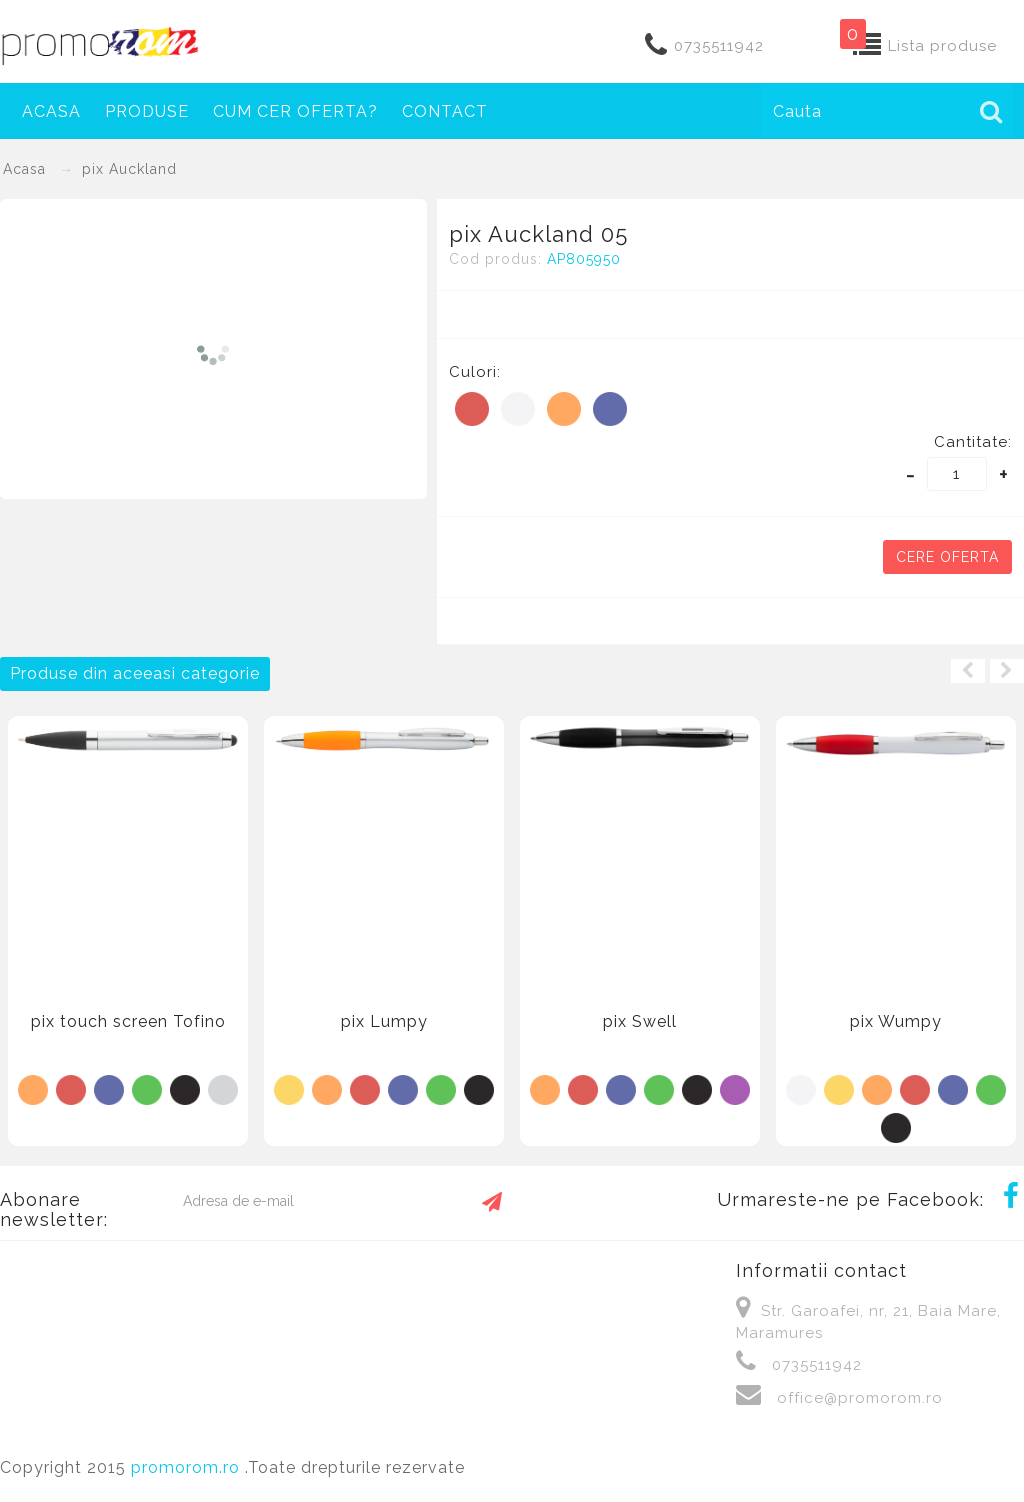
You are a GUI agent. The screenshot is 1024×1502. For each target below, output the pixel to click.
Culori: (475, 372)
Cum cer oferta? (295, 111)
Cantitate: (973, 442)
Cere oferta (947, 557)
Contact (445, 111)
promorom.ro (188, 1467)
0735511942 (719, 46)
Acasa (51, 111)
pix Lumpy (384, 1021)
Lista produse (942, 46)
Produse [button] (147, 111)
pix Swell (640, 1021)
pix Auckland (129, 169)
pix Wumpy (896, 1021)
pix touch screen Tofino (128, 1021)
